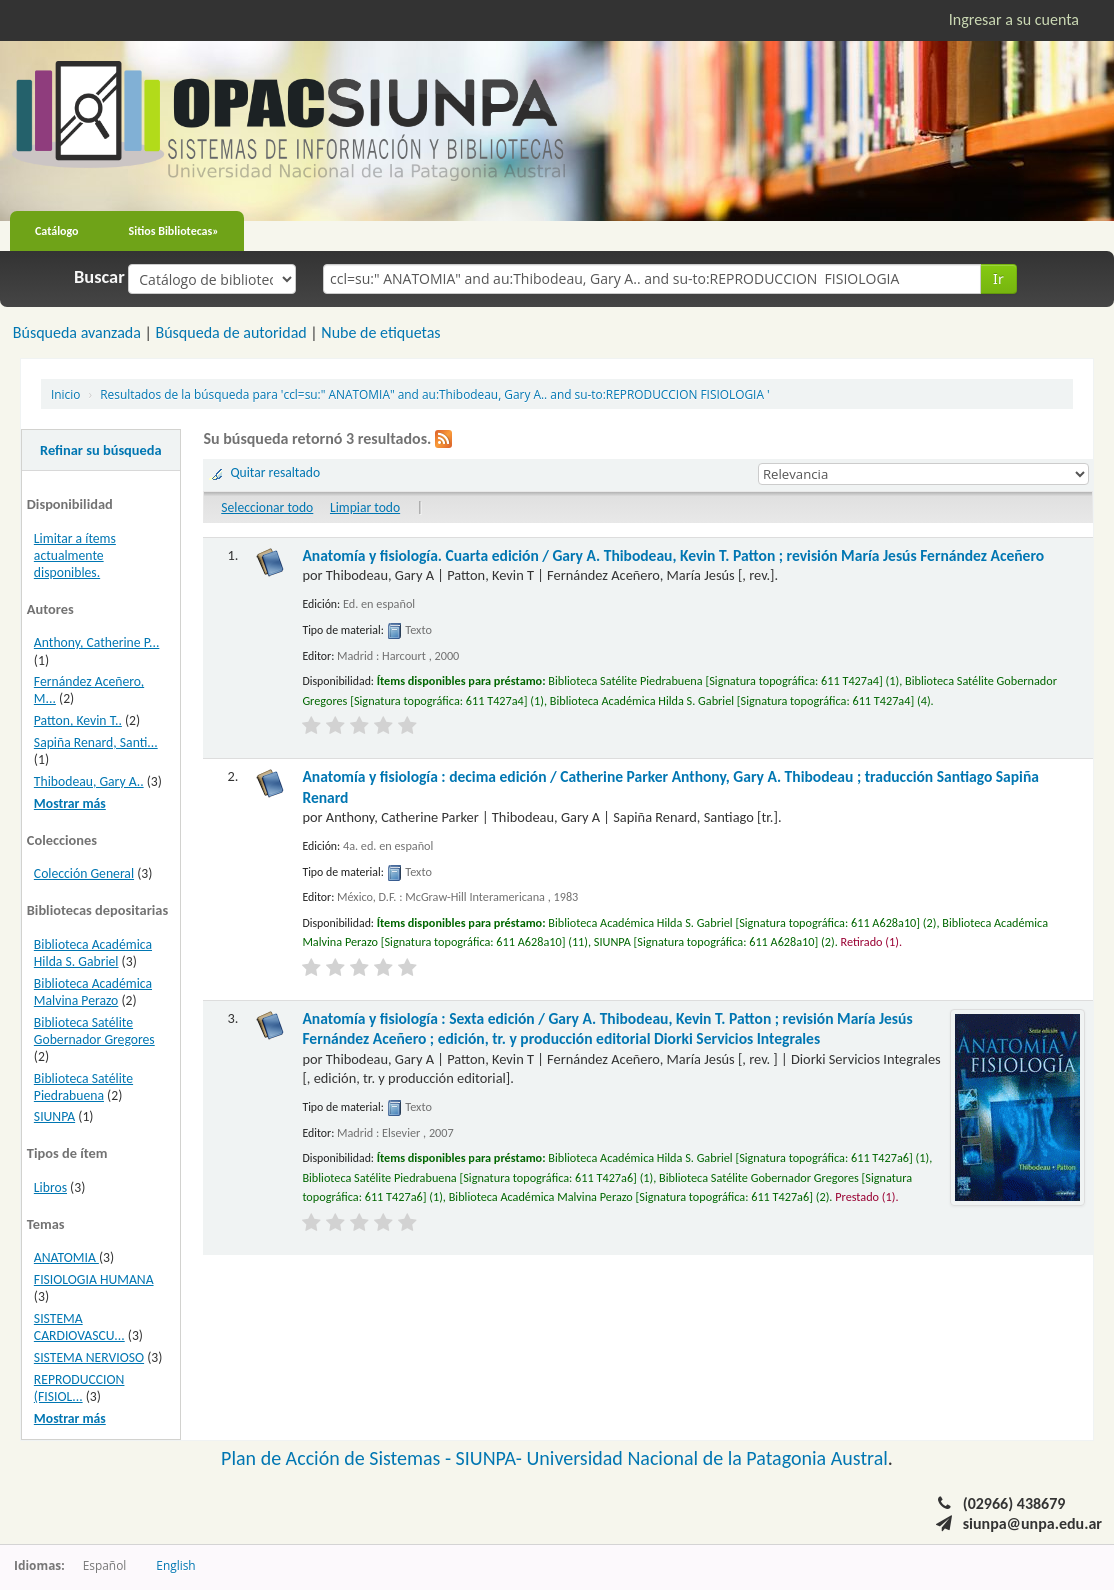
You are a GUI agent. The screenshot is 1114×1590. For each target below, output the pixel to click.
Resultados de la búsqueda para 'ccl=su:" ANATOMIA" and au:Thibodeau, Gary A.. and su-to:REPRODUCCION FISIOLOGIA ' (434, 394)
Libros (50, 1187)
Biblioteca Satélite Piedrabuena (83, 1087)
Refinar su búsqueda (101, 450)
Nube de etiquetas (380, 332)
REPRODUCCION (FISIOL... (79, 1388)
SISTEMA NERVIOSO (89, 1357)
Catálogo (57, 231)
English (175, 1565)
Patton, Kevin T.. (78, 720)
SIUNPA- (491, 1458)
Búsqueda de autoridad (230, 332)
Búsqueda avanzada (77, 332)
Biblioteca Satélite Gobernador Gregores (94, 1031)
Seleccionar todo (267, 507)
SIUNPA (54, 1116)
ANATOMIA (66, 1257)
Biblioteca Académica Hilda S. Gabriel (93, 953)
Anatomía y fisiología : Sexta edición (607, 1028)
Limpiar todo (365, 507)
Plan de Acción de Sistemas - (338, 1458)
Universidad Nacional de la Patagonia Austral (707, 1458)
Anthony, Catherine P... (97, 642)
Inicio (65, 394)
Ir (998, 278)
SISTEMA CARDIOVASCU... (79, 1327)
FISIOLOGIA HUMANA (94, 1279)
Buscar (99, 277)
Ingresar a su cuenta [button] (1014, 19)
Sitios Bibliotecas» (174, 231)
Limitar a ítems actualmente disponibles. (75, 555)
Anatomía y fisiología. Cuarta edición (673, 555)
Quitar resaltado (275, 472)
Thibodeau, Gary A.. (89, 781)
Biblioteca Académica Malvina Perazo (93, 992)
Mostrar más (70, 803)
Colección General (84, 873)
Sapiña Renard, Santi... (96, 742)
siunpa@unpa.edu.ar (1032, 1523)
